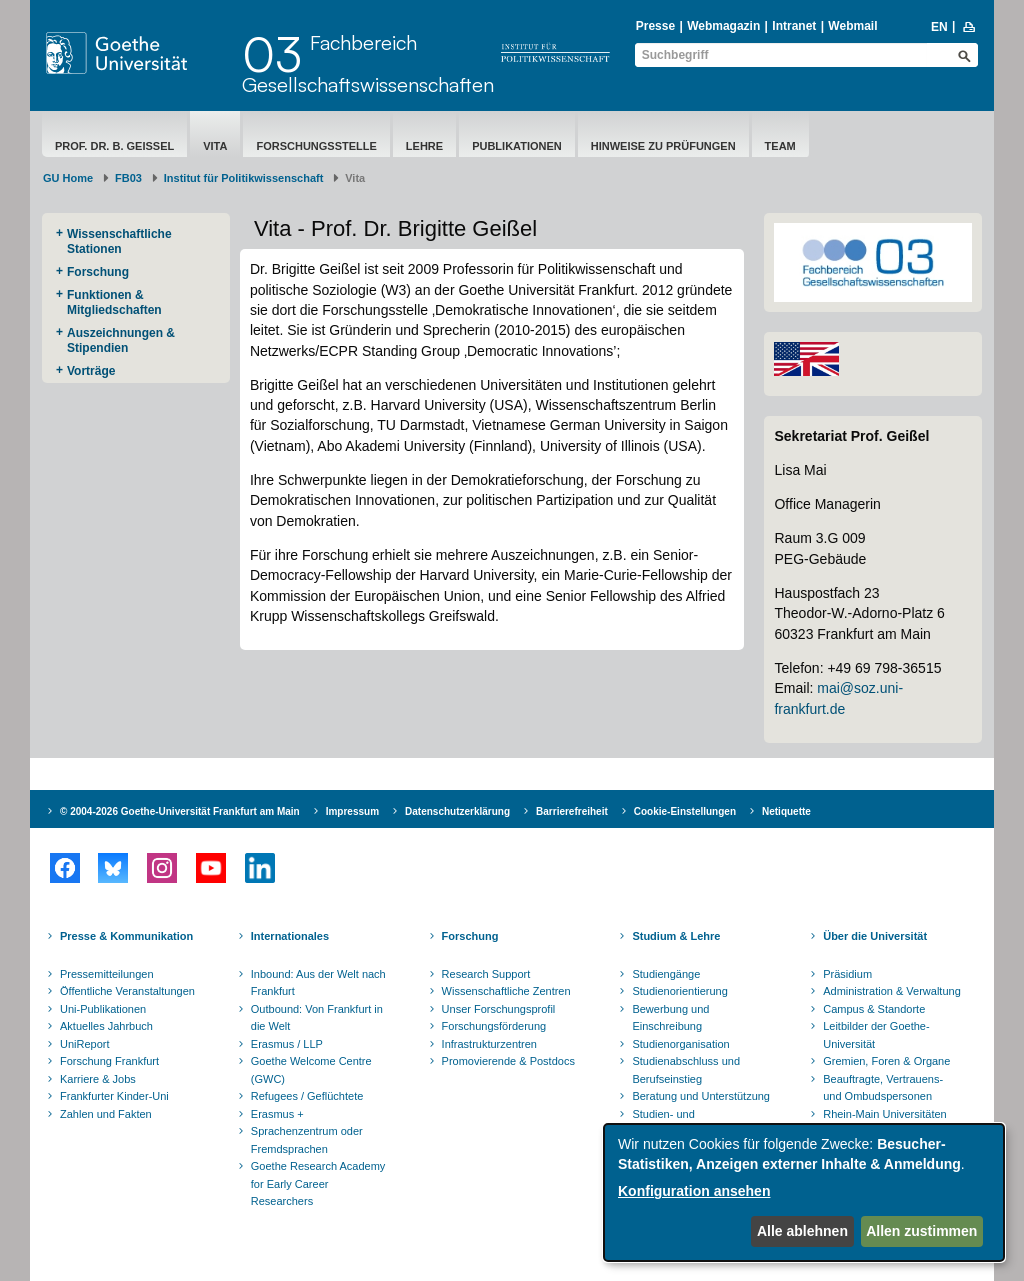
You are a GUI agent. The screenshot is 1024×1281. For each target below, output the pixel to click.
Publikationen (517, 146)
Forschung (98, 272)
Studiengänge (666, 974)
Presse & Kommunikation (126, 936)
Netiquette (786, 811)
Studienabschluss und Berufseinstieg (686, 1070)
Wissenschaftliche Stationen (119, 241)
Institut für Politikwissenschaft (244, 178)
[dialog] (804, 1192)
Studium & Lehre (676, 936)
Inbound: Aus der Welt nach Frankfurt (318, 983)
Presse (655, 26)
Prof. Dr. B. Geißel (114, 146)
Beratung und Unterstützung (701, 1096)
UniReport (85, 1044)
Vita (215, 146)
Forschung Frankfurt (109, 1061)
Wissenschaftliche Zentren (506, 991)
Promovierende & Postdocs (508, 1061)
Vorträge (91, 371)
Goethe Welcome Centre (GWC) (311, 1070)
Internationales (290, 936)
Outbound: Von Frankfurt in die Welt (317, 1018)
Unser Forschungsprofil (499, 1009)
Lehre (424, 146)
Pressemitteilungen (107, 974)
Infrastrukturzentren (489, 1044)
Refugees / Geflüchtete (307, 1096)
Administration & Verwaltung (892, 991)
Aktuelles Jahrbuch (106, 1026)
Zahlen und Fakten (106, 1114)
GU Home (68, 178)
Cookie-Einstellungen (685, 811)
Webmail (852, 26)
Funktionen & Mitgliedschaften (114, 302)
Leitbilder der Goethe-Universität (876, 1035)
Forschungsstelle (316, 146)
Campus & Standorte (874, 1009)
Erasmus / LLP (287, 1044)
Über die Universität (875, 936)
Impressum (352, 811)
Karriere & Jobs (98, 1079)
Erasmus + (277, 1114)
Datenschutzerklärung (457, 811)
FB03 (128, 178)
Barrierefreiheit (572, 811)
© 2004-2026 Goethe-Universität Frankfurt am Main (180, 811)
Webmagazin (723, 26)
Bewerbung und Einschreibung (670, 1018)
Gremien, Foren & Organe (886, 1061)
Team (780, 146)
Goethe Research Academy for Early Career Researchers (318, 1183)
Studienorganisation (680, 1044)
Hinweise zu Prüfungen (663, 146)
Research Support (486, 974)
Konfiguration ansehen (694, 1191)
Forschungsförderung (494, 1026)
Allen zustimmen (921, 1231)
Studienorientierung (679, 991)
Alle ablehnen (802, 1231)
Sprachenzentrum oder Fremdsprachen (307, 1140)
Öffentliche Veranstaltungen (127, 991)
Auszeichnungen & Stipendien (121, 340)
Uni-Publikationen (103, 1009)
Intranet (794, 26)
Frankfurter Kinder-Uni (114, 1096)
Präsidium (847, 974)
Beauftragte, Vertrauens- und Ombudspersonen (883, 1088)
